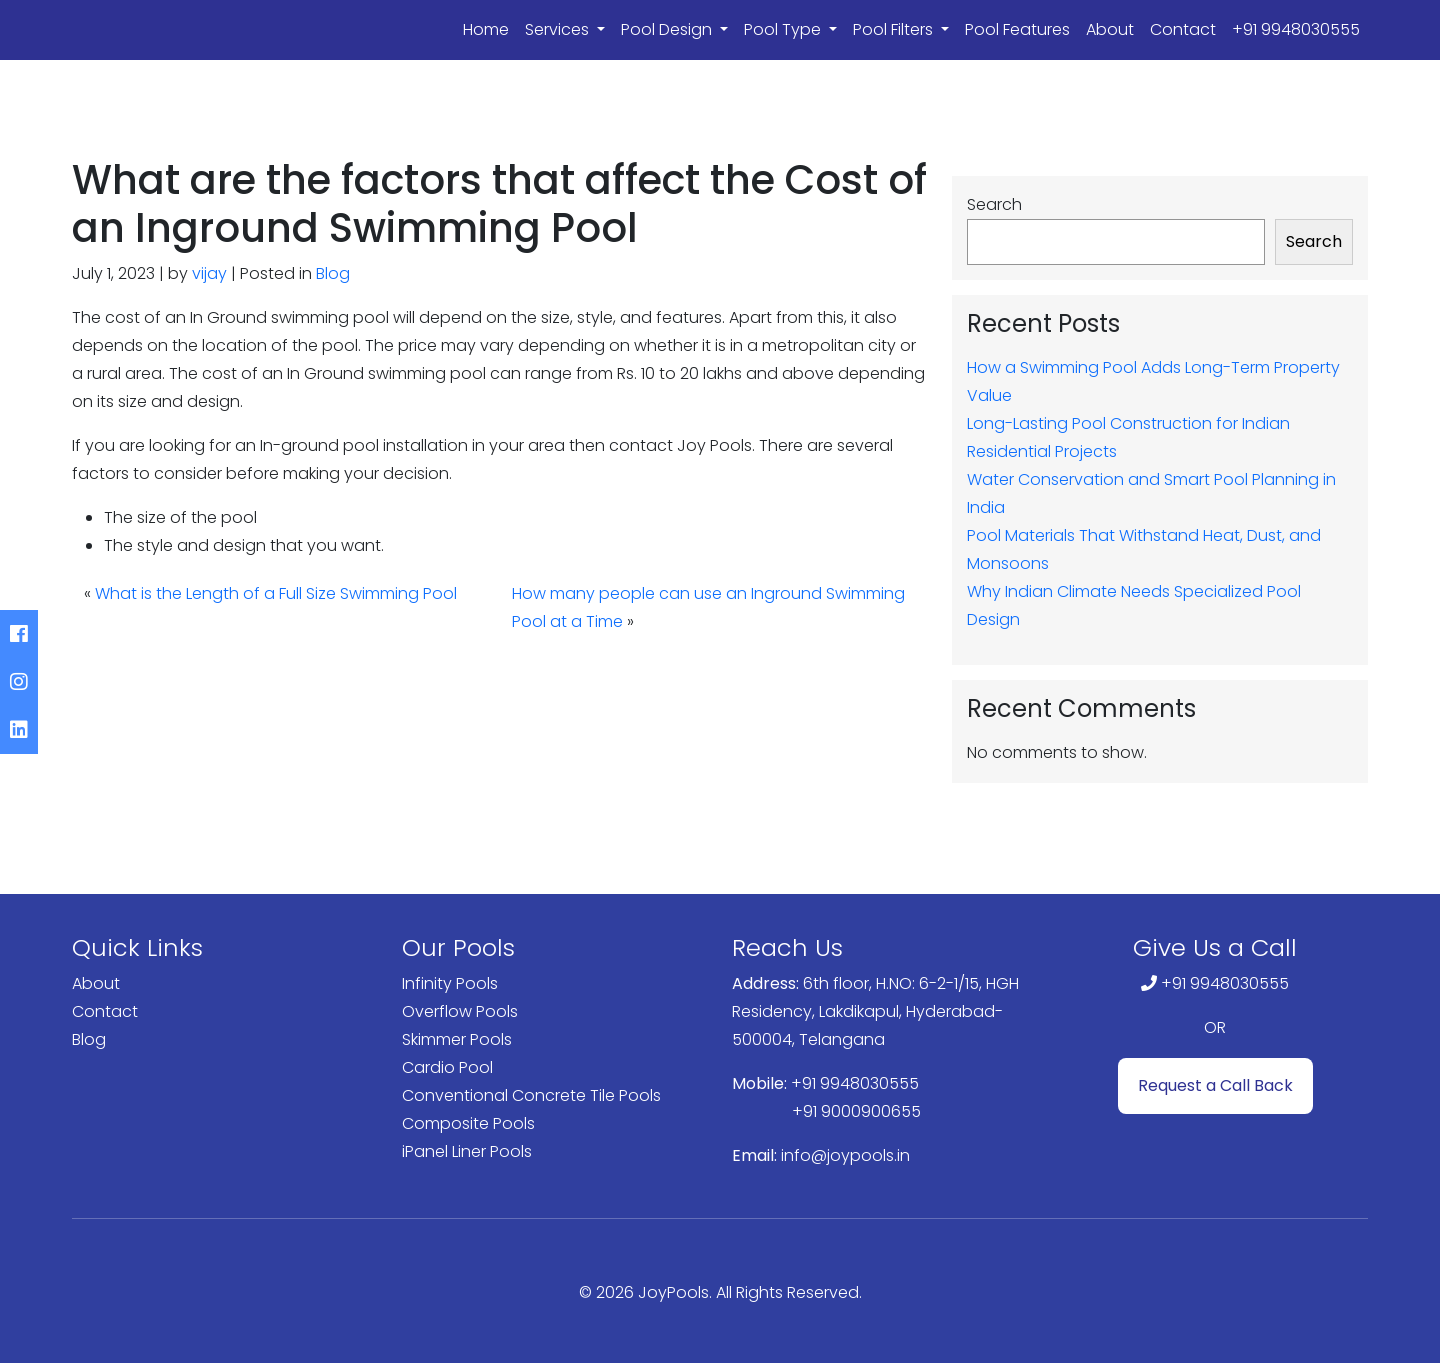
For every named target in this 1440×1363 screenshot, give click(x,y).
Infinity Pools (450, 983)
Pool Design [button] (668, 29)
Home (486, 29)
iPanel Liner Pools (467, 1151)
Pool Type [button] (784, 29)
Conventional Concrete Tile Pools (531, 1095)
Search (994, 204)
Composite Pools (468, 1123)
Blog (333, 273)
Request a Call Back (1215, 1085)
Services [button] (559, 29)
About (1110, 29)
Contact (1183, 29)
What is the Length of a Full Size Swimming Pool (276, 593)
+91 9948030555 (1296, 29)
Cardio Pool (447, 1067)
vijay (209, 273)
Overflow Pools (460, 1011)
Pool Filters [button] (895, 29)
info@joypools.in (845, 1155)
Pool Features (1017, 29)
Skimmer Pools (457, 1039)
